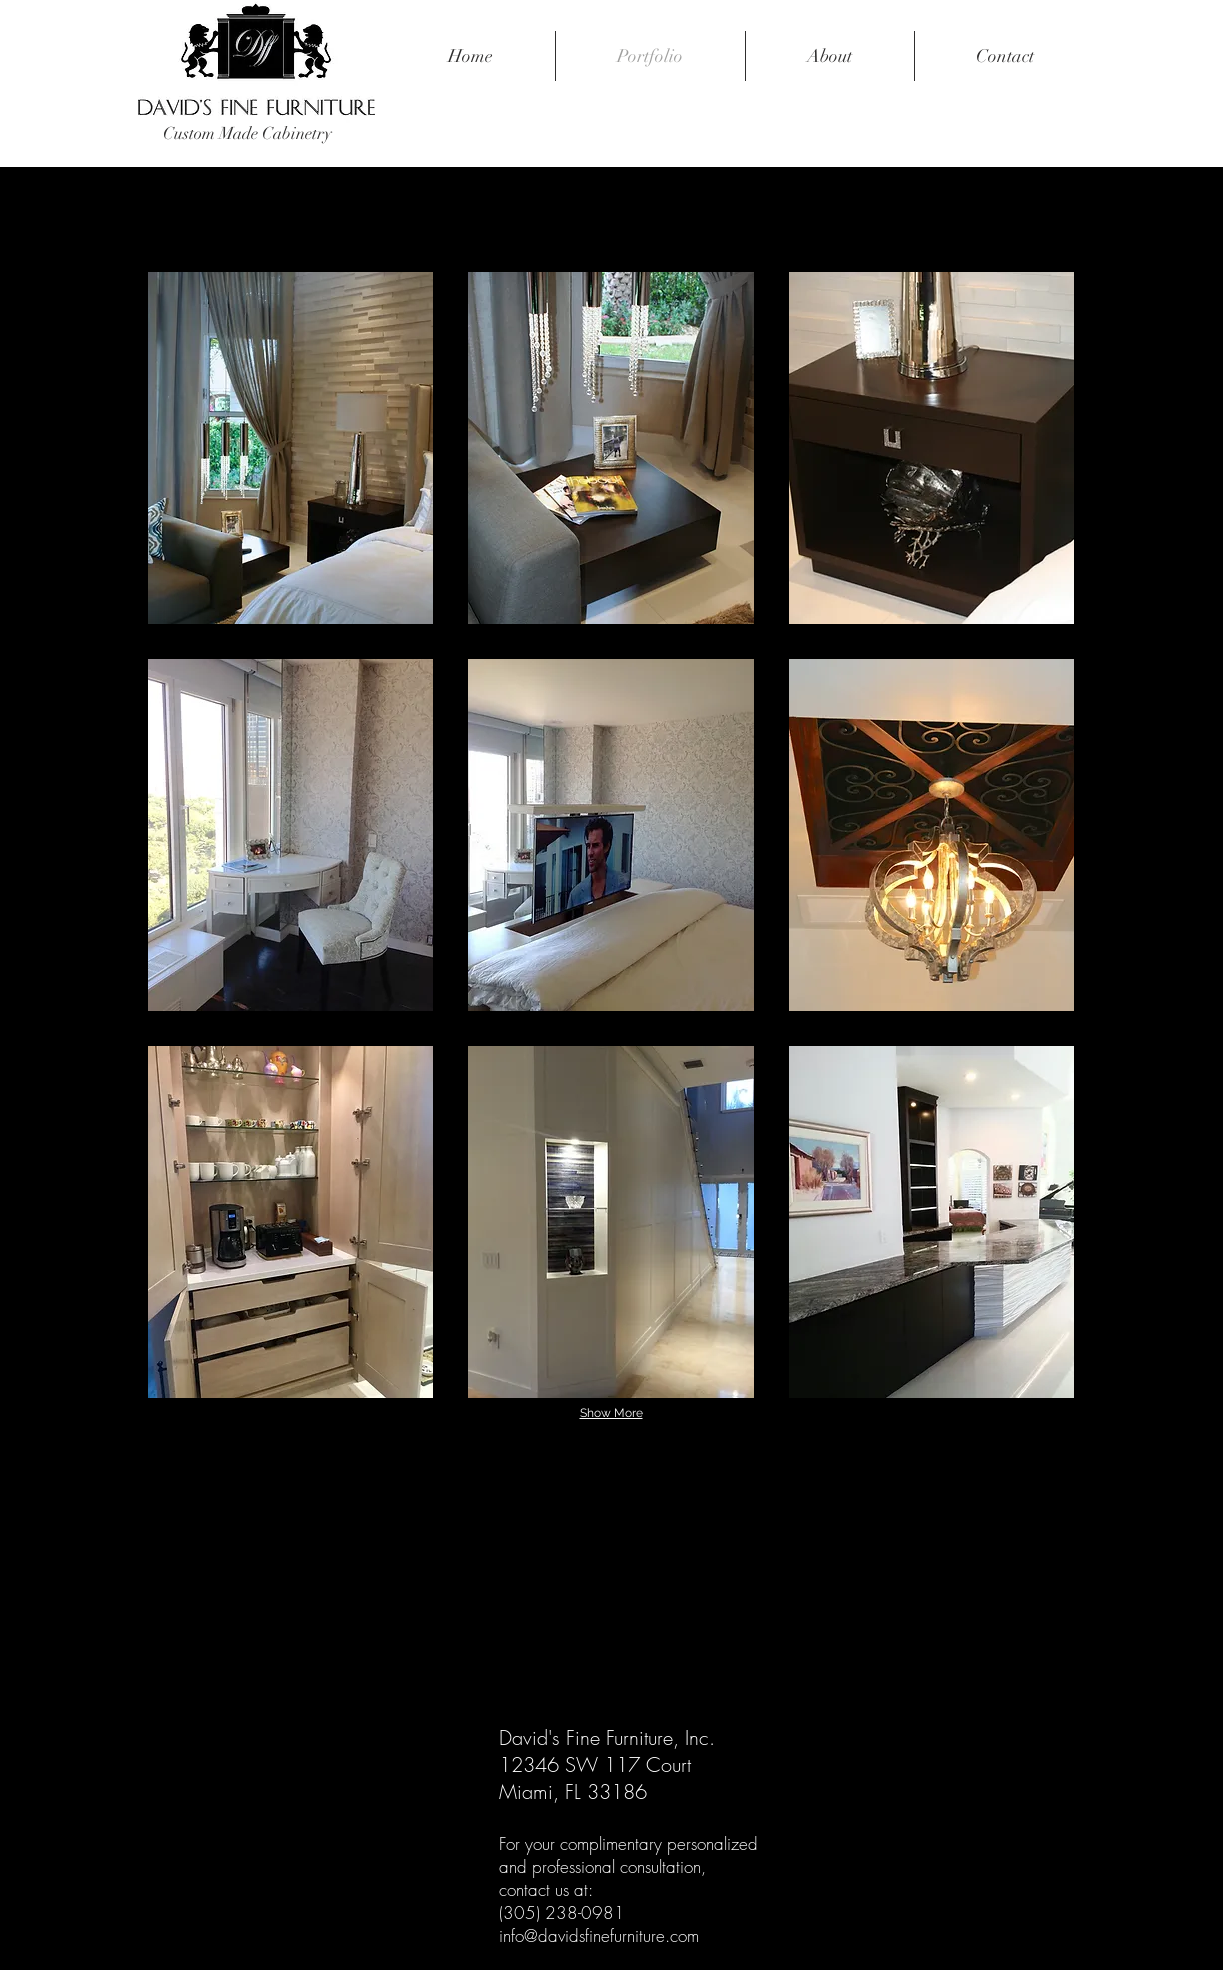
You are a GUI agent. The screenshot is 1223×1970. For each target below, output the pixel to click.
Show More (611, 1413)
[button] (291, 448)
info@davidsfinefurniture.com (599, 1935)
